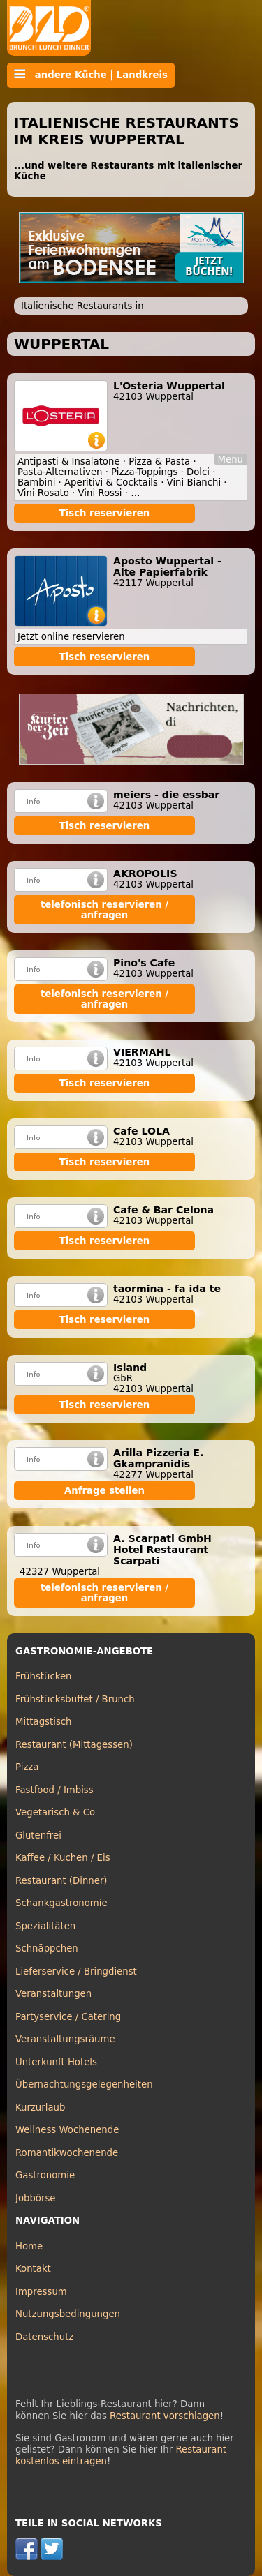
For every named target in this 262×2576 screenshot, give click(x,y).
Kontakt (33, 2268)
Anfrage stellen (104, 1490)
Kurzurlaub (40, 2107)
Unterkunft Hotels (56, 2062)
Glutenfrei (38, 1835)
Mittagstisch (43, 1721)
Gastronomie (45, 2175)
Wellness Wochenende (67, 2130)
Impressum (41, 2291)
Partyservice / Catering (68, 2017)
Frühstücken (43, 1676)
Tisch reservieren (104, 513)
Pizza (26, 1767)
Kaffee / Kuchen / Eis (62, 1857)
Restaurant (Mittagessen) (74, 1744)
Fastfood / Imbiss (54, 1790)
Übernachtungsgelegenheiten (84, 2084)
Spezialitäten (45, 1926)
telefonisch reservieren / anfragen (104, 909)
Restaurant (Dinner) (61, 1880)
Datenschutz (44, 2337)
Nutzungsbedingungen (67, 2314)
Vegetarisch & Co (55, 1812)
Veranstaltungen (53, 1994)
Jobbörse (35, 2198)
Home (29, 2246)
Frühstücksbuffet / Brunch (75, 1699)
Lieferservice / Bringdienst (76, 1971)
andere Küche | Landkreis (91, 74)
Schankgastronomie (61, 1903)
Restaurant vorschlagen (165, 2416)
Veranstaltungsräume (65, 2039)
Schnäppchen (46, 1948)
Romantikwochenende (66, 2153)
